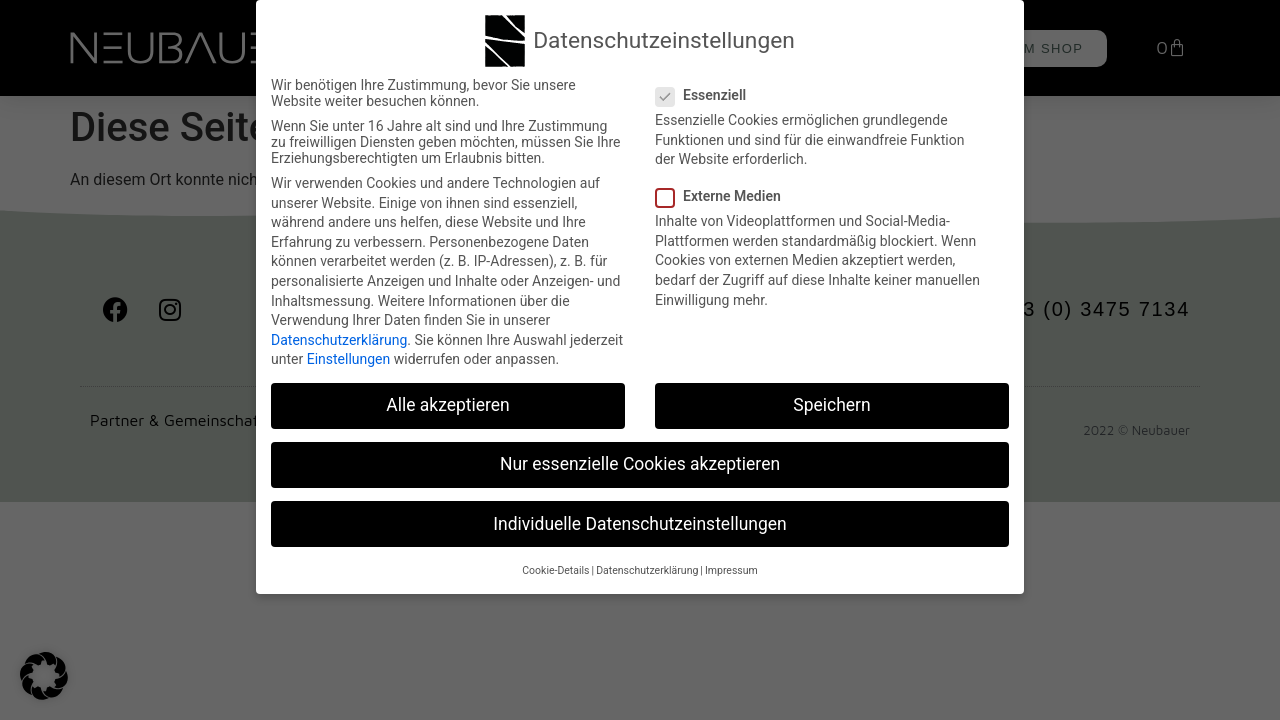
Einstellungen (349, 357)
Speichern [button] (831, 403)
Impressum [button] (731, 568)
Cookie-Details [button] (555, 568)
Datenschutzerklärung (339, 337)
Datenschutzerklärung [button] (647, 568)
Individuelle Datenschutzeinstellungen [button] (639, 521)
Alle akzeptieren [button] (448, 403)
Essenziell (707, 93)
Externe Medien (724, 194)
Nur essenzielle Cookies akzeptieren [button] (640, 462)
